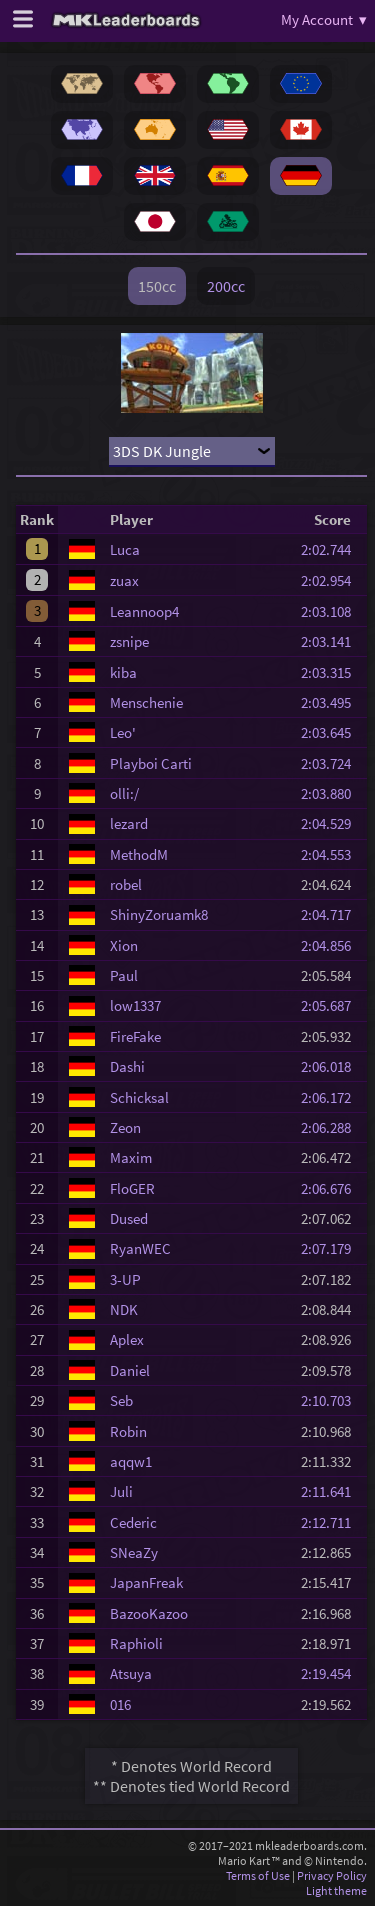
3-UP (125, 1279)
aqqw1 (131, 1461)
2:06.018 (332, 1066)
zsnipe (129, 641)
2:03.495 (332, 702)
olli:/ (124, 793)
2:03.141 (332, 641)
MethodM (139, 854)
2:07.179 (332, 1248)
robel (126, 884)
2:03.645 (332, 732)
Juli (121, 1491)
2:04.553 (332, 854)
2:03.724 (332, 763)
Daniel (130, 1370)
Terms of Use (258, 1875)
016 (120, 1704)
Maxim (131, 1157)
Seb (121, 1400)
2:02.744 (332, 549)
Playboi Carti (151, 763)
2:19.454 (332, 1673)
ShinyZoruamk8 (159, 914)
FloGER (132, 1188)
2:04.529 (332, 823)
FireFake (135, 1036)
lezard (129, 823)
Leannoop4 (144, 611)
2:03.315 (332, 672)
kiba (123, 672)
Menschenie (146, 702)
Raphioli (136, 1643)
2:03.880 (332, 793)
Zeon (125, 1127)
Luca (125, 549)
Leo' (123, 732)
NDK (124, 1309)
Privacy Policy (332, 1875)
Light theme (336, 1890)
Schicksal (139, 1097)
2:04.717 (332, 914)
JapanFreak (146, 1582)
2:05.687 (332, 1005)
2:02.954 (332, 580)
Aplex (127, 1339)
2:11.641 (332, 1491)
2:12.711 (332, 1522)
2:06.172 (332, 1097)
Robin (128, 1431)
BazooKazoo (149, 1613)
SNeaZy (134, 1552)
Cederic (133, 1522)
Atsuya (131, 1673)
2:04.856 (332, 945)
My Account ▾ (324, 19)
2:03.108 (332, 611)
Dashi (127, 1066)
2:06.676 (332, 1188)
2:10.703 (332, 1400)
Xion (124, 945)
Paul (124, 975)
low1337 (135, 1005)
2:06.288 (332, 1127)
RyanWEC (140, 1248)
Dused (129, 1218)
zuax (124, 580)
